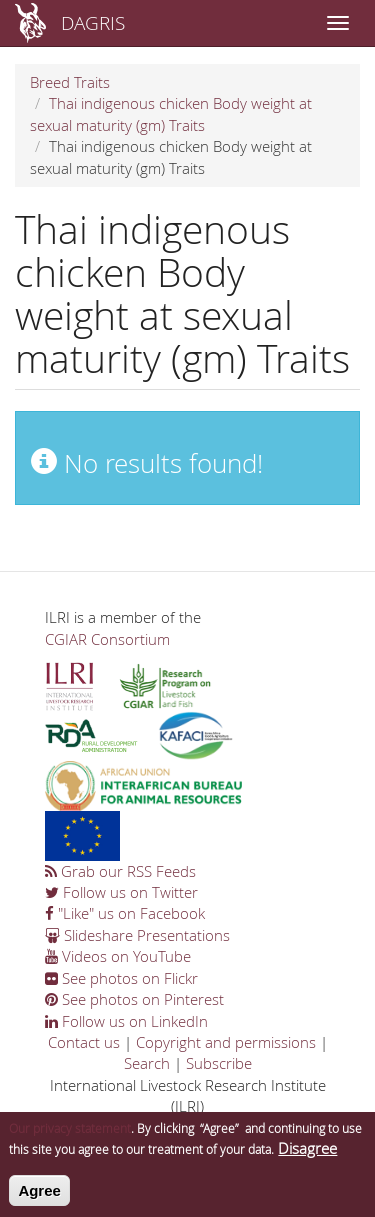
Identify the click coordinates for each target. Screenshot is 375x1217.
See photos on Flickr (121, 978)
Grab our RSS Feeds (120, 871)
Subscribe (219, 1063)
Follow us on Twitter (121, 892)
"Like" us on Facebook (125, 913)
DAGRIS (93, 22)
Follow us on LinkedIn (126, 1021)
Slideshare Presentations (137, 935)
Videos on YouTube (118, 956)
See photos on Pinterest (134, 999)
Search (147, 1063)
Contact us (84, 1042)
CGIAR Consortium (107, 639)
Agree (39, 1197)
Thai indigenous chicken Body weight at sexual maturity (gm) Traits (171, 113)
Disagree (307, 1156)
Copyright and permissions (226, 1042)
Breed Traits (70, 82)
